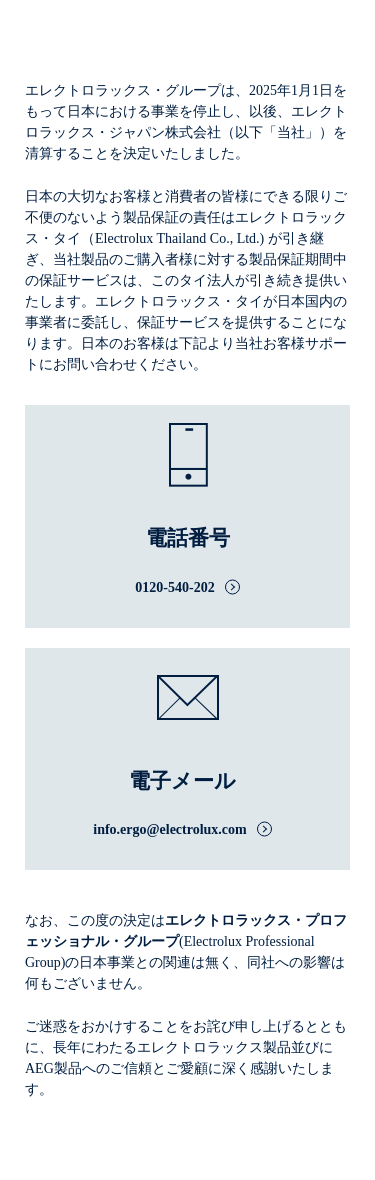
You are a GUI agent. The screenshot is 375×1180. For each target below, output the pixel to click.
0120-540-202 (174, 587)
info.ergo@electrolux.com (170, 829)
